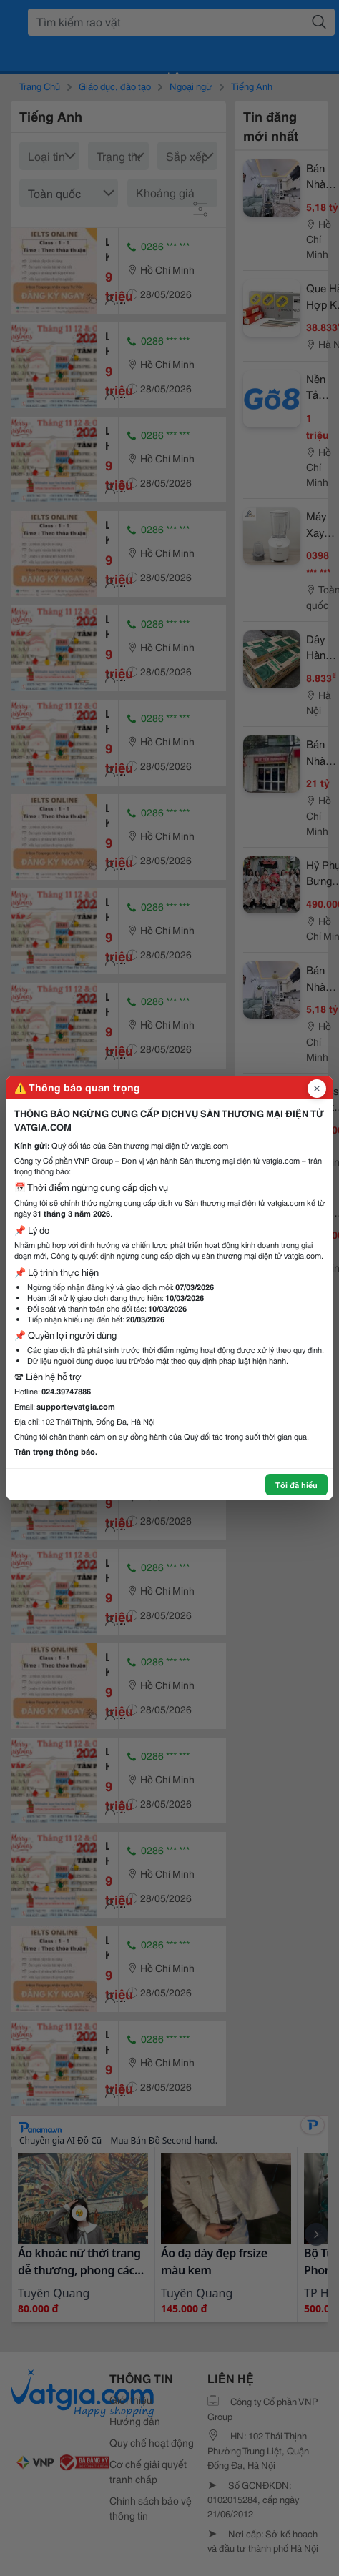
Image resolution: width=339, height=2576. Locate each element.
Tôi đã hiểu (296, 1484)
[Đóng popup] (317, 1088)
